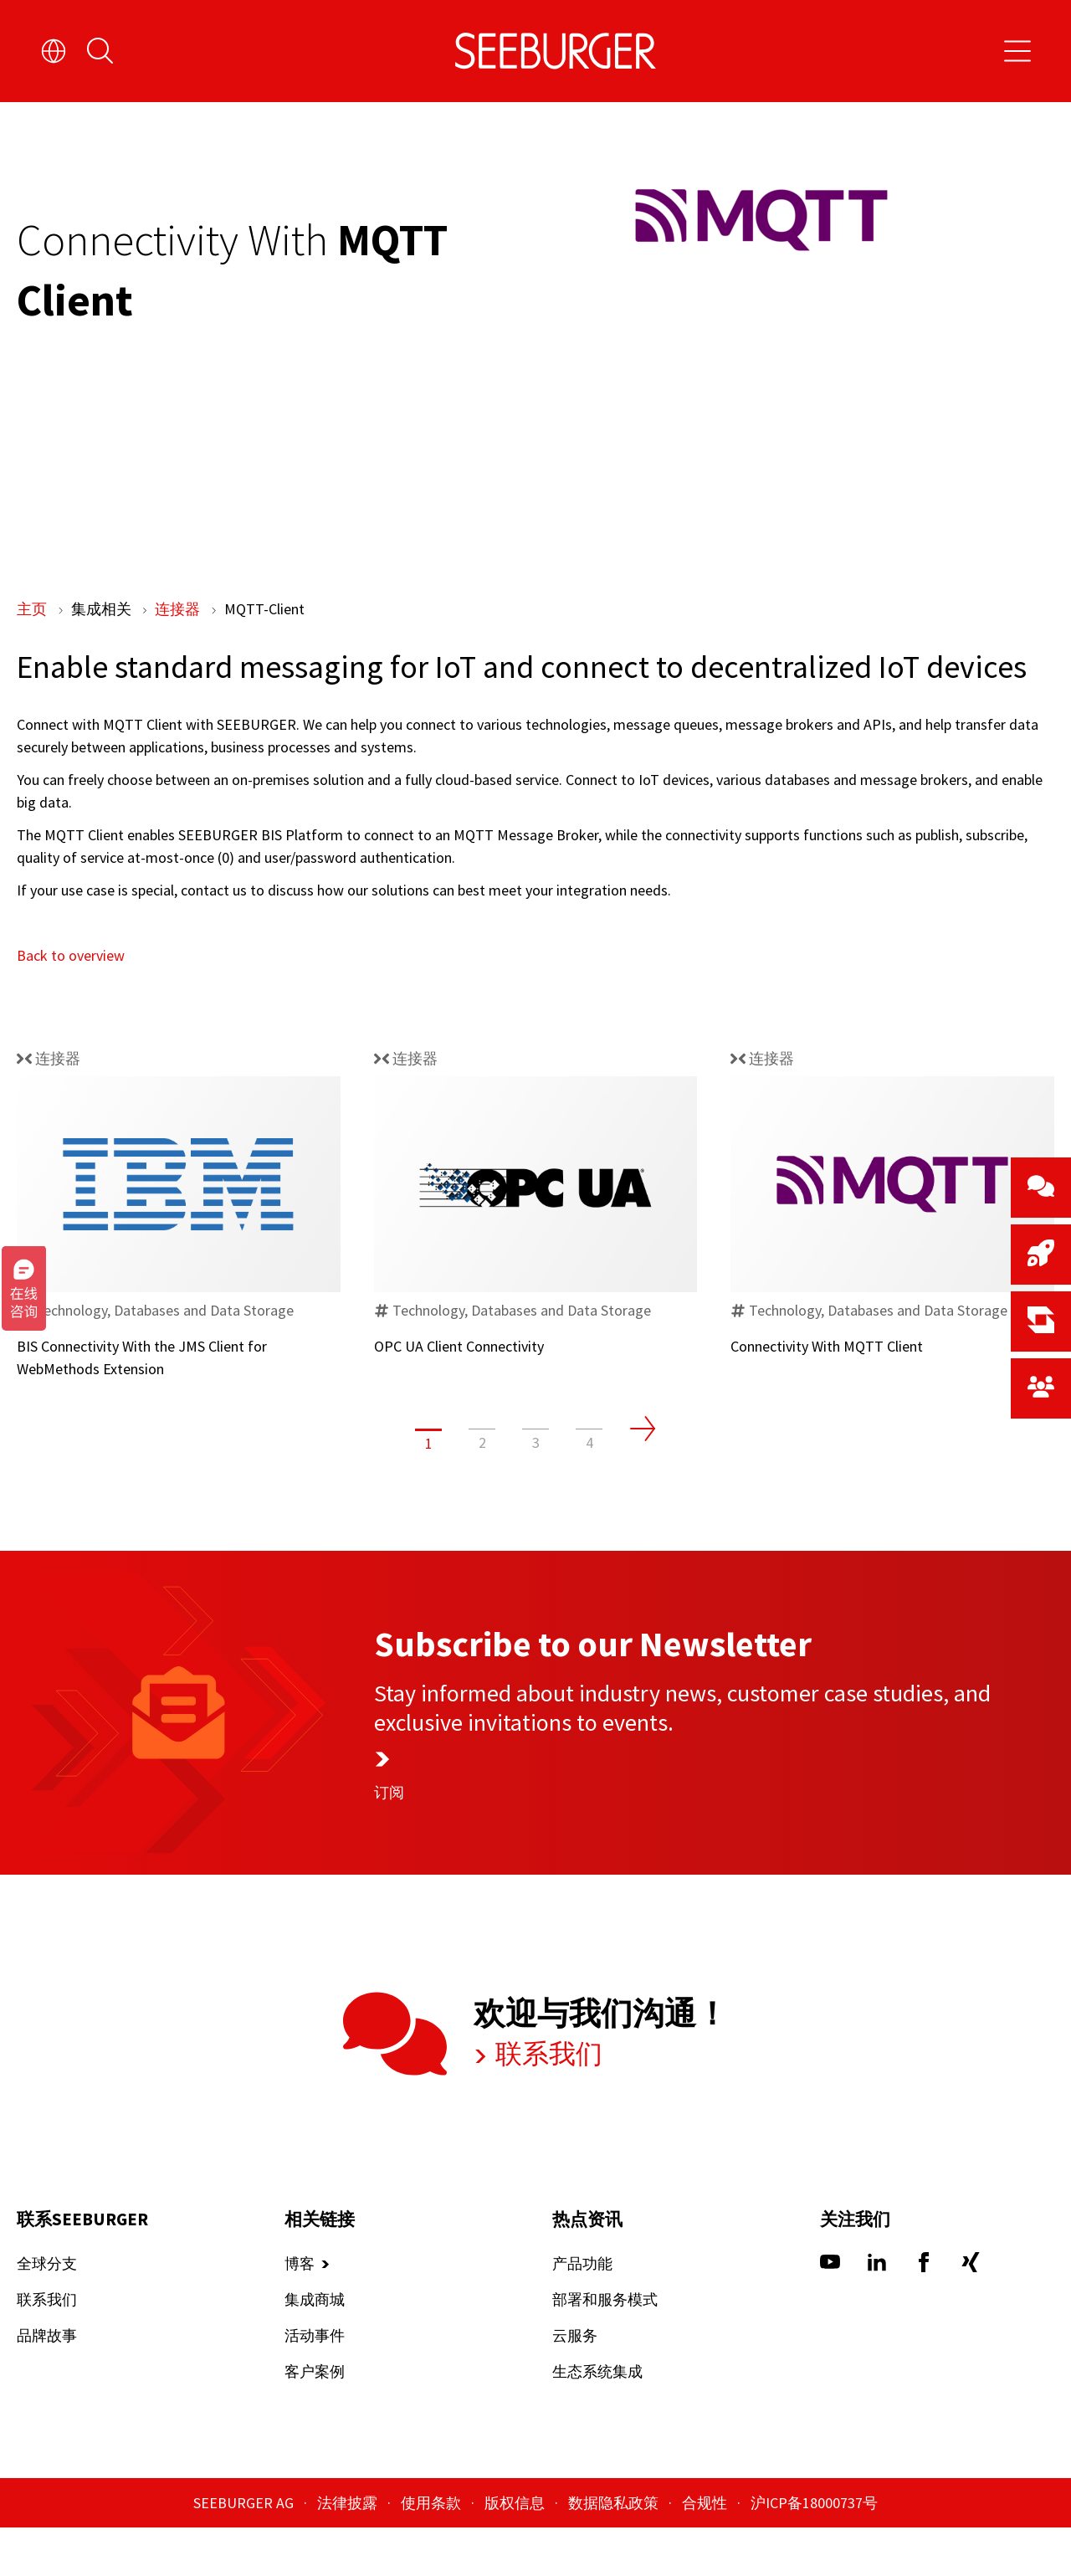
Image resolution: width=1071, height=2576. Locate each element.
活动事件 (314, 2384)
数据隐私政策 (615, 2551)
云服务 (574, 2384)
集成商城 (314, 2348)
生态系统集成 (597, 2420)
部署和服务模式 (605, 2348)
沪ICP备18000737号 (814, 2551)
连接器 (179, 608)
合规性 (706, 2551)
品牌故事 (47, 2384)
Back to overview (71, 1003)
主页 (33, 608)
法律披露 (349, 2551)
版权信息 (516, 2551)
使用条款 (432, 2551)
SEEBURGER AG (245, 2551)
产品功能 (582, 2312)
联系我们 (533, 2103)
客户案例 (314, 2420)
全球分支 (47, 2312)
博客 (299, 2312)
